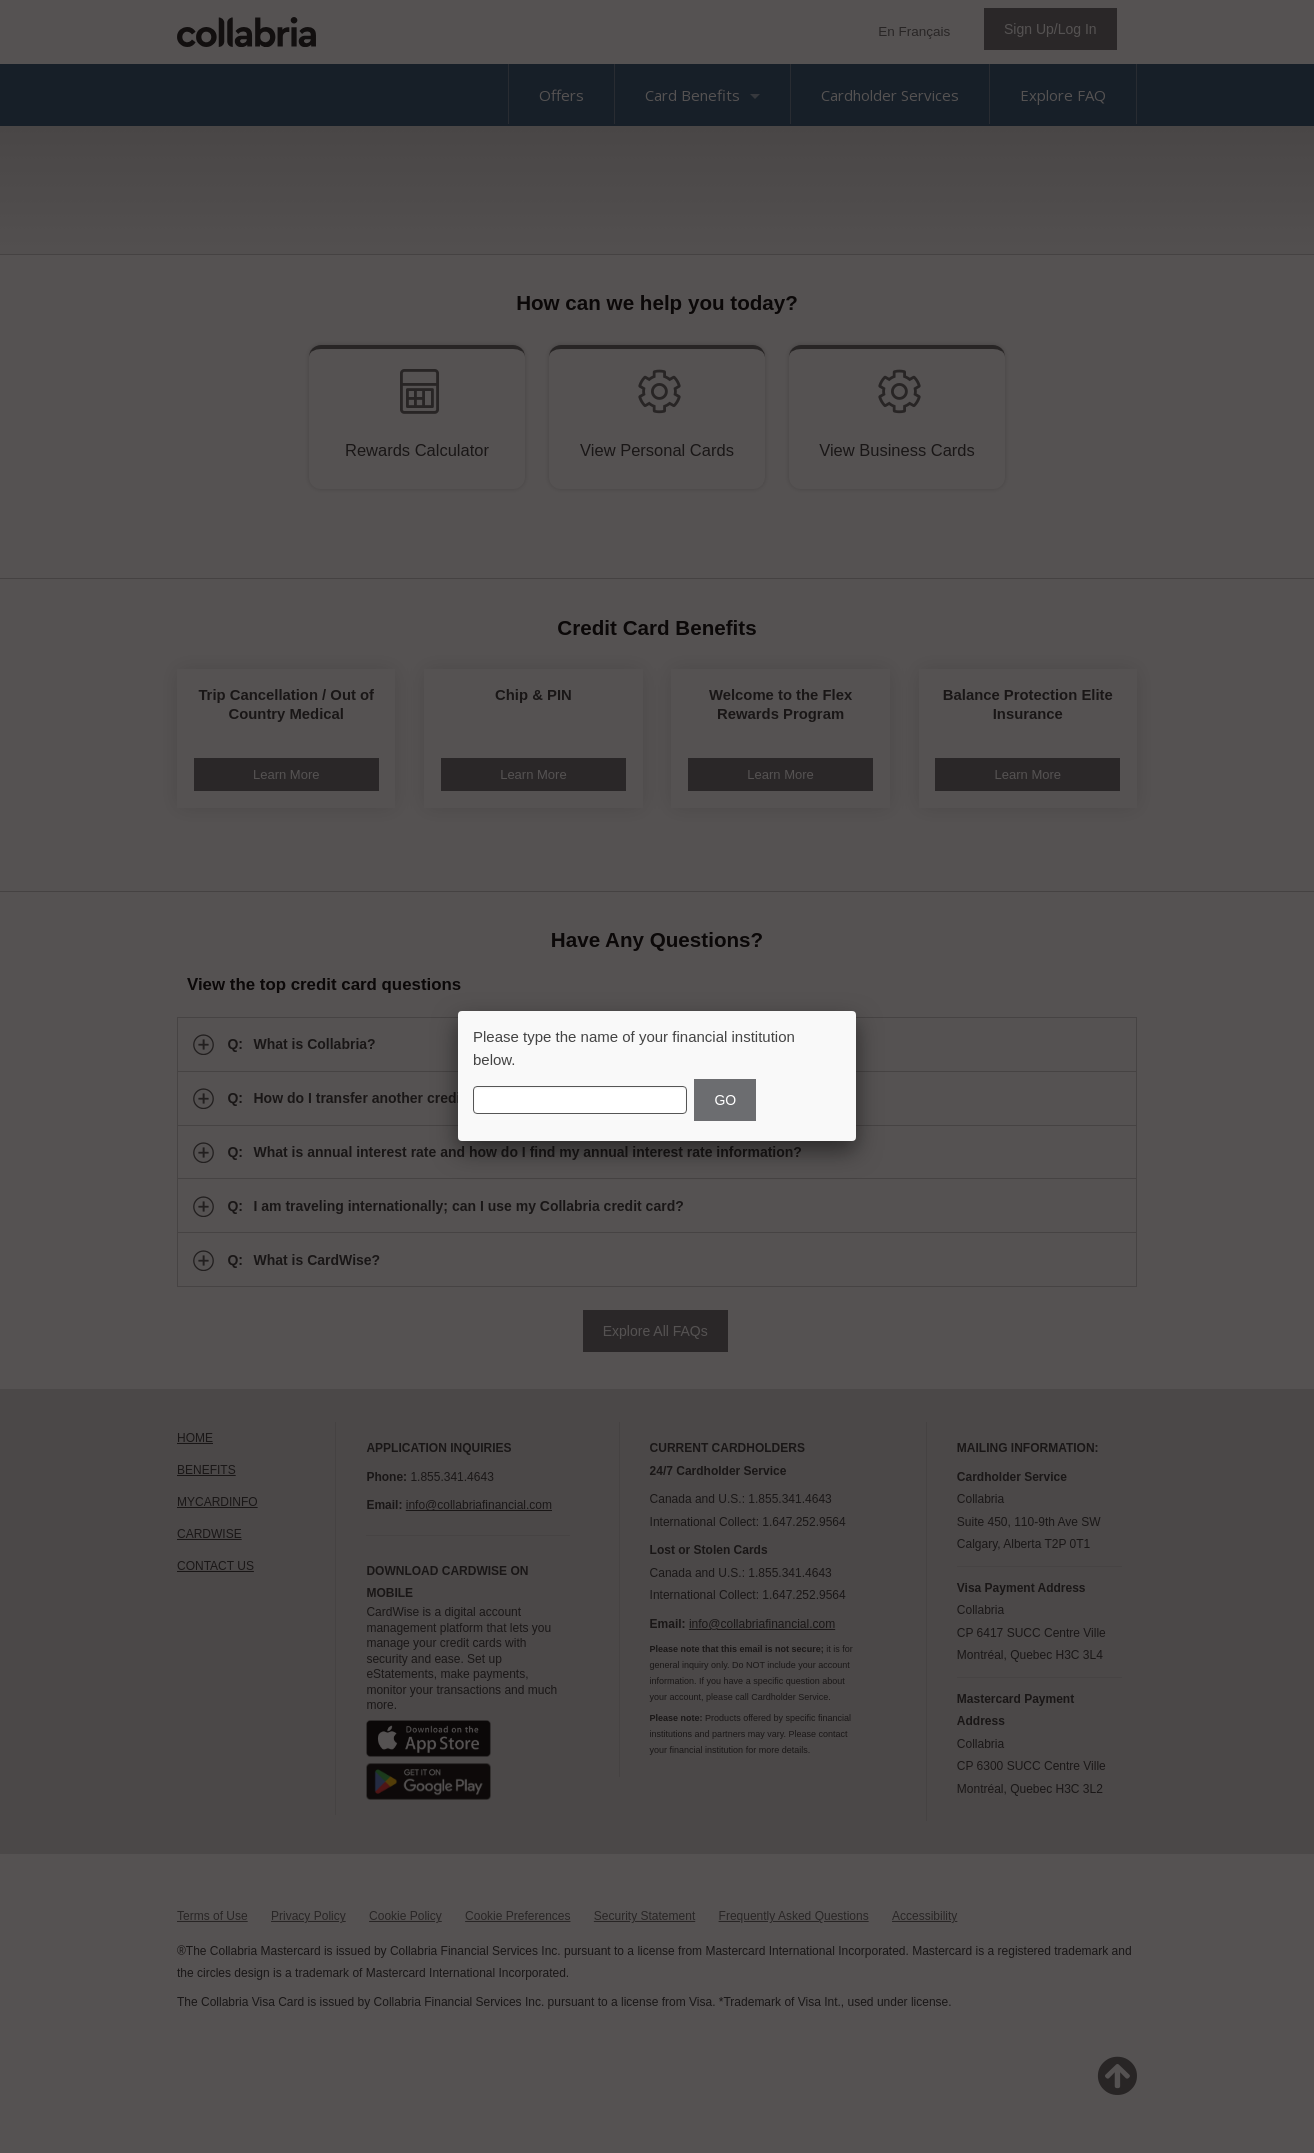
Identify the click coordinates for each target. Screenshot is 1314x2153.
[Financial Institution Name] (580, 1100)
